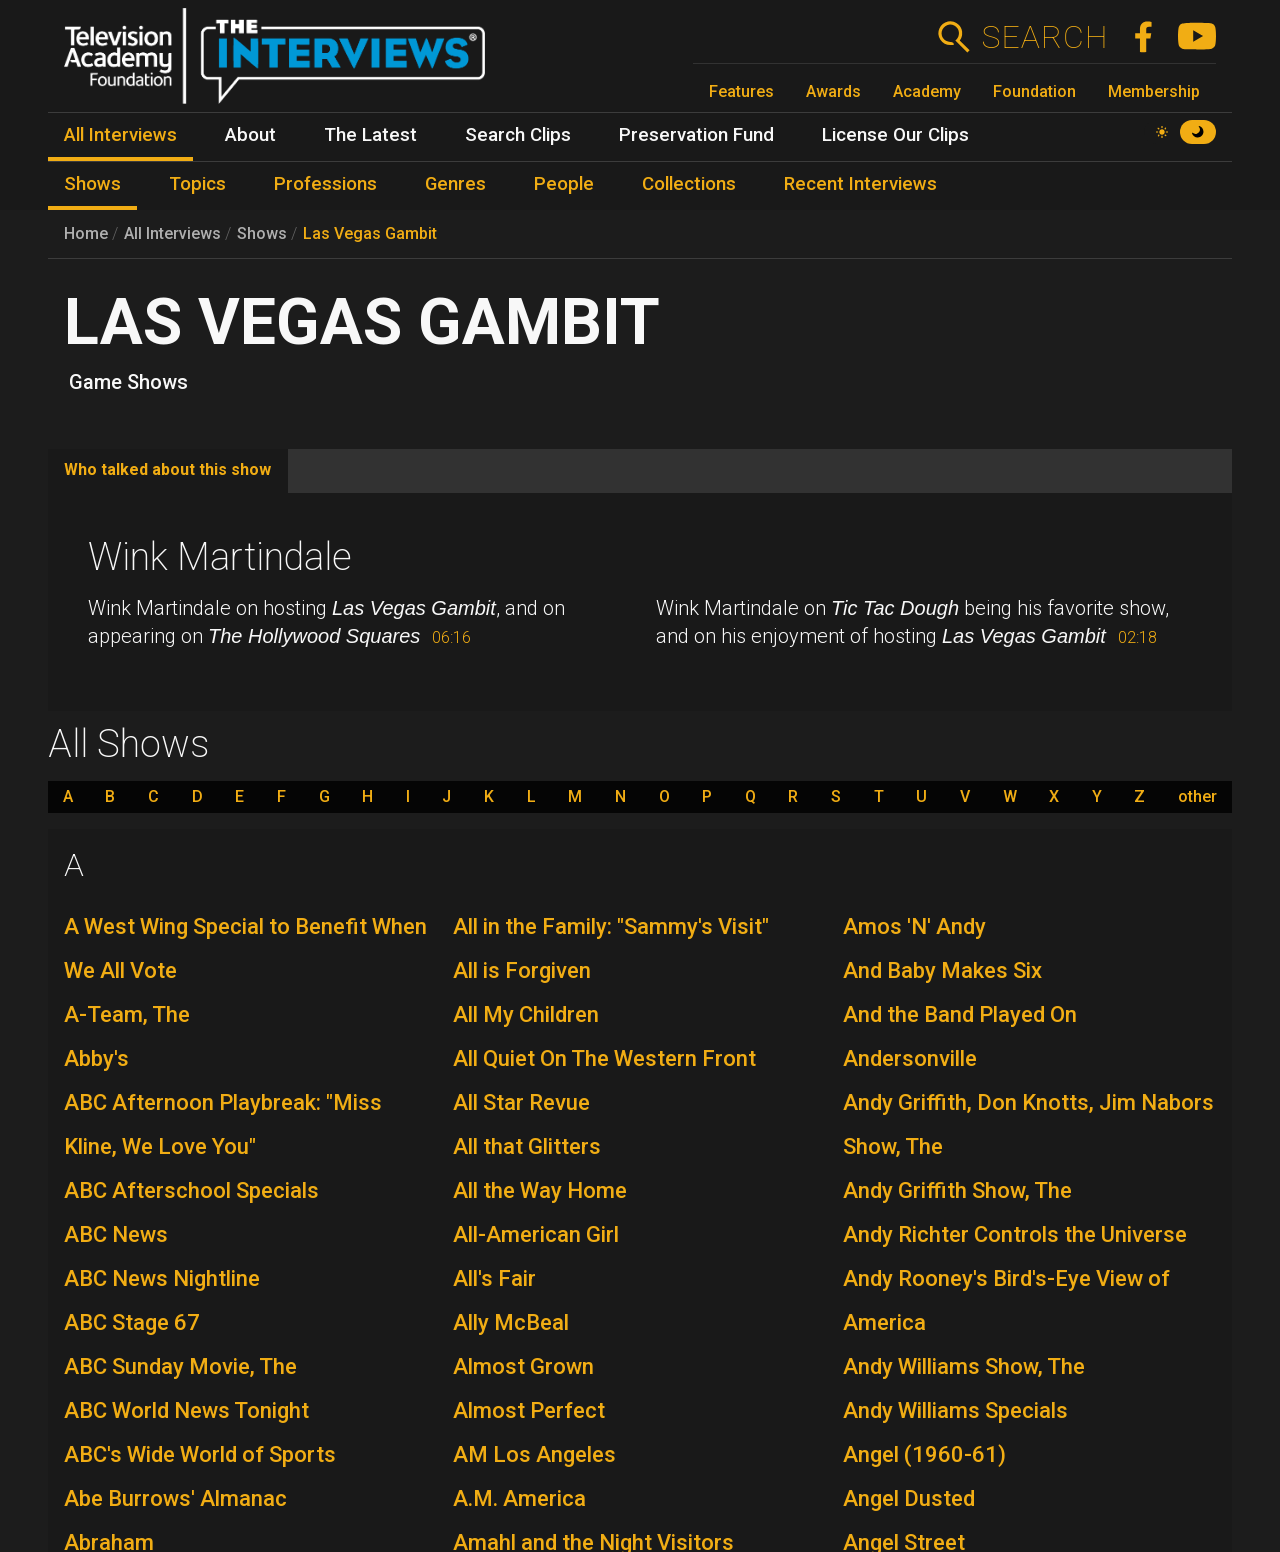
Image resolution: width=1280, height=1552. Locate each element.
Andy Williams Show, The (964, 1366)
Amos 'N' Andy (914, 926)
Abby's (96, 1058)
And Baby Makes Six (942, 970)
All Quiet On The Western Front (604, 1058)
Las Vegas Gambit (370, 233)
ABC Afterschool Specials (191, 1190)
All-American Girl (536, 1234)
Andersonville (910, 1058)
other (1197, 797)
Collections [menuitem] (689, 184)
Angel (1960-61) (924, 1454)
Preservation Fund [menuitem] (696, 135)
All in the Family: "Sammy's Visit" (611, 926)
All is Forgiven (522, 970)
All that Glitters (527, 1146)
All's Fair (494, 1278)
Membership (1154, 91)
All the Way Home (540, 1190)
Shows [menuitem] (92, 184)
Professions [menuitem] (325, 184)
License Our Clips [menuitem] (895, 135)
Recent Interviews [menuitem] (860, 184)
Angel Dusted (909, 1498)
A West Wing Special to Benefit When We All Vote (245, 948)
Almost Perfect (529, 1410)
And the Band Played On (960, 1014)
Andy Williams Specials (955, 1410)
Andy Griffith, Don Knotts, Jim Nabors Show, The (1028, 1124)
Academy (927, 91)
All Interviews (172, 233)
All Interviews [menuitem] (120, 135)
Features (741, 91)
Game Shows (128, 382)
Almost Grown (523, 1366)
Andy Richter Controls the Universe (1015, 1234)
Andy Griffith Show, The (957, 1190)
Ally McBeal (511, 1322)
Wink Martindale (220, 557)
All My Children (526, 1014)
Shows (262, 233)
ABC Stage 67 (132, 1322)
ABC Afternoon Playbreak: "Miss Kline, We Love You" (223, 1124)
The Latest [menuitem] (370, 135)
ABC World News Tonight (186, 1410)
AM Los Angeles (534, 1454)
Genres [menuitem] (455, 184)
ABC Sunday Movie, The (180, 1366)
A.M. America (519, 1498)
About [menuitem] (250, 135)
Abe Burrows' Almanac (175, 1498)
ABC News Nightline (162, 1278)
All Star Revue (521, 1102)
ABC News (116, 1234)
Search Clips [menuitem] (518, 135)
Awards (833, 91)
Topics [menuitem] (197, 184)
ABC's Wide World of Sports (200, 1454)
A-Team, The (127, 1014)
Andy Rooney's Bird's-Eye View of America (1006, 1300)
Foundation (1034, 91)
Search (1044, 37)
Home (86, 233)
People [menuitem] (564, 184)
